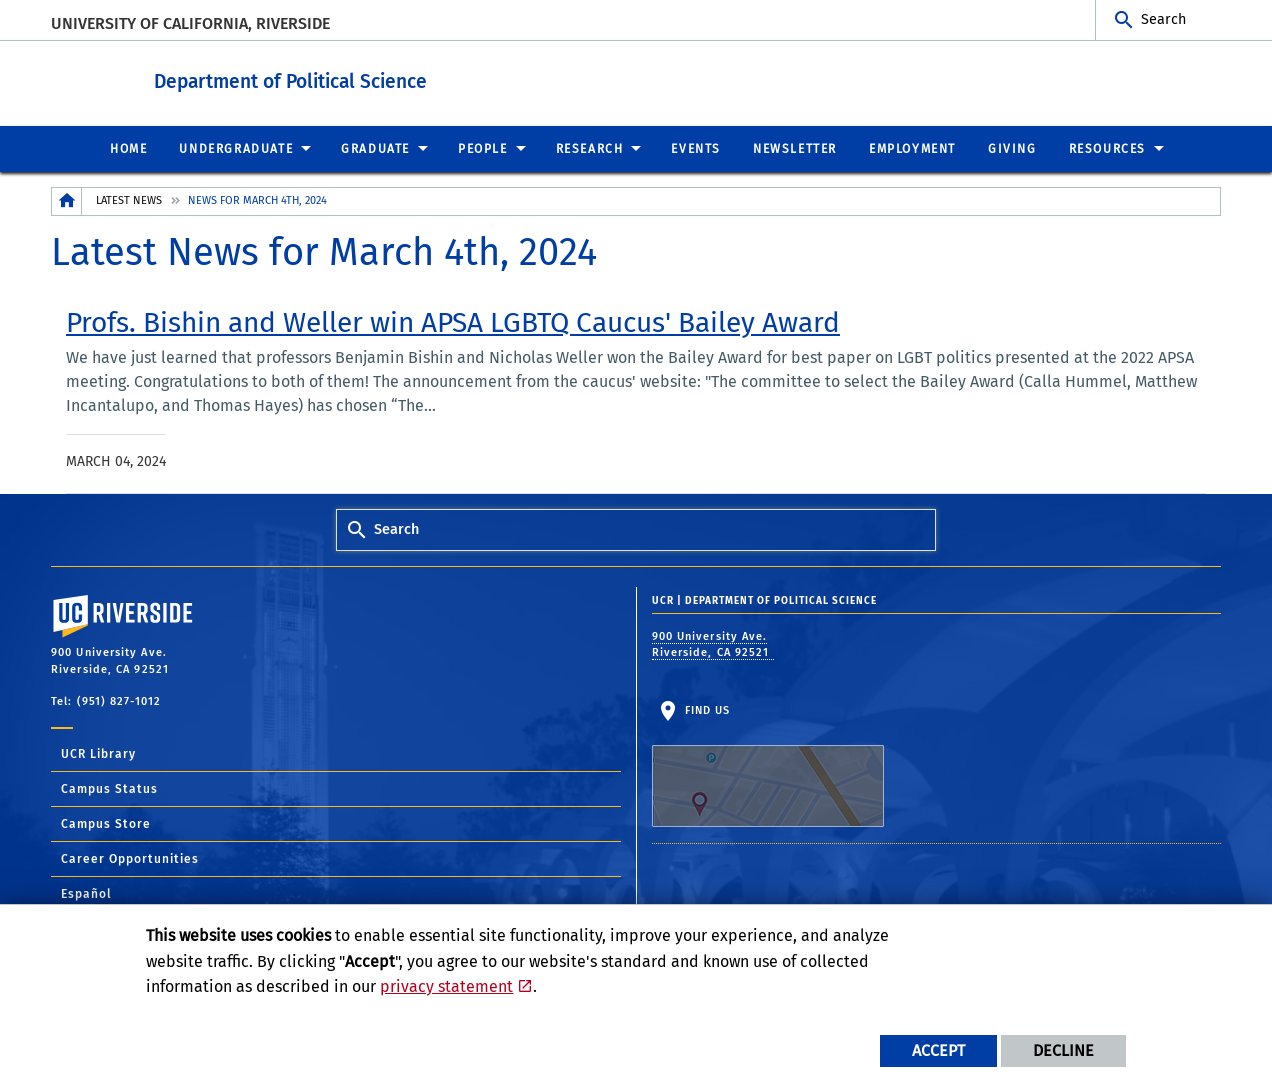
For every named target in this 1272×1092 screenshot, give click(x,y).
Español (86, 893)
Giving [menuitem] (1012, 148)
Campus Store (106, 823)
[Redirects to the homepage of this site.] (67, 200)
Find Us (768, 765)
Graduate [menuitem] (375, 148)
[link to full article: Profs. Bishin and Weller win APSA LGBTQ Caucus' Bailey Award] (453, 322)
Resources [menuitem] (1107, 148)
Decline (1063, 1050)
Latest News (129, 199)
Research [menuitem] (590, 148)
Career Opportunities (130, 858)
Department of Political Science (382, 78)
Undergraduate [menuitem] (236, 148)
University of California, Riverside (190, 23)
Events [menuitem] (696, 148)
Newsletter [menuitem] (795, 148)
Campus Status (109, 788)
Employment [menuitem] (912, 148)
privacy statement (446, 986)
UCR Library (98, 753)
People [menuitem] (483, 148)
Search (1163, 19)
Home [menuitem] (128, 148)
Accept (938, 1050)
